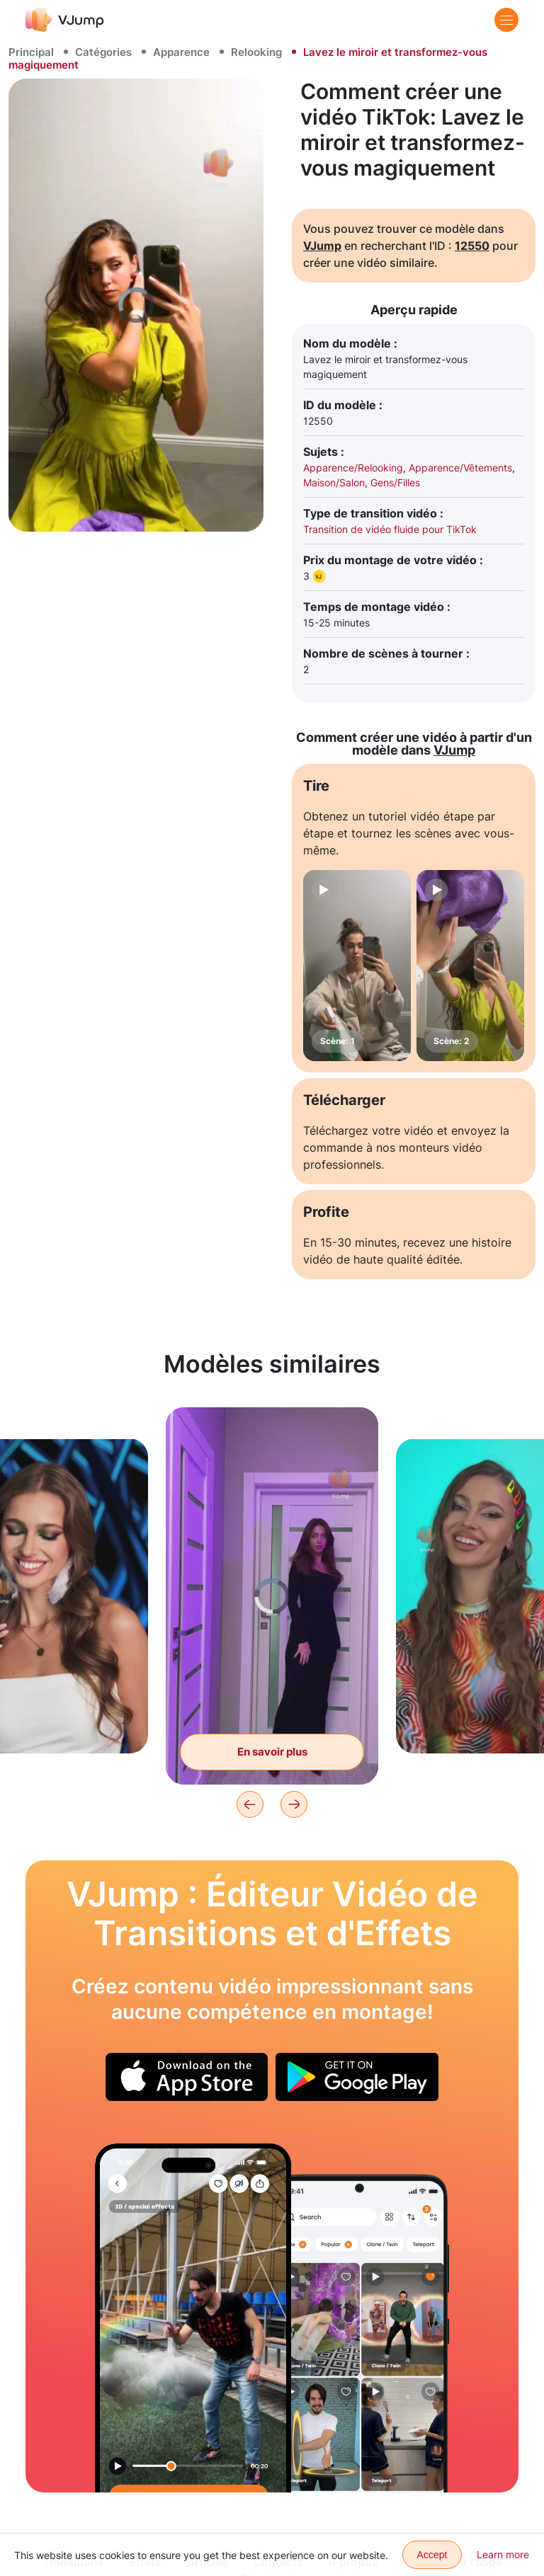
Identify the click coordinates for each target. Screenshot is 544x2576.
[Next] (293, 1804)
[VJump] (65, 19)
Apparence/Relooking (353, 468)
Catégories (103, 52)
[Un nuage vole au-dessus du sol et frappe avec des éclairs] (193, 2317)
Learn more (503, 2554)
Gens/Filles (395, 482)
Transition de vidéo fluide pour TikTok (390, 529)
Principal (31, 52)
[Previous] (250, 1804)
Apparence (181, 52)
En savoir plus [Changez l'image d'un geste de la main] (272, 1751)
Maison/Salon (334, 482)
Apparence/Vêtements (460, 468)
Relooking (256, 52)
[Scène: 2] (470, 965)
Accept (432, 2554)
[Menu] (506, 20)
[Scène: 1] (357, 965)
